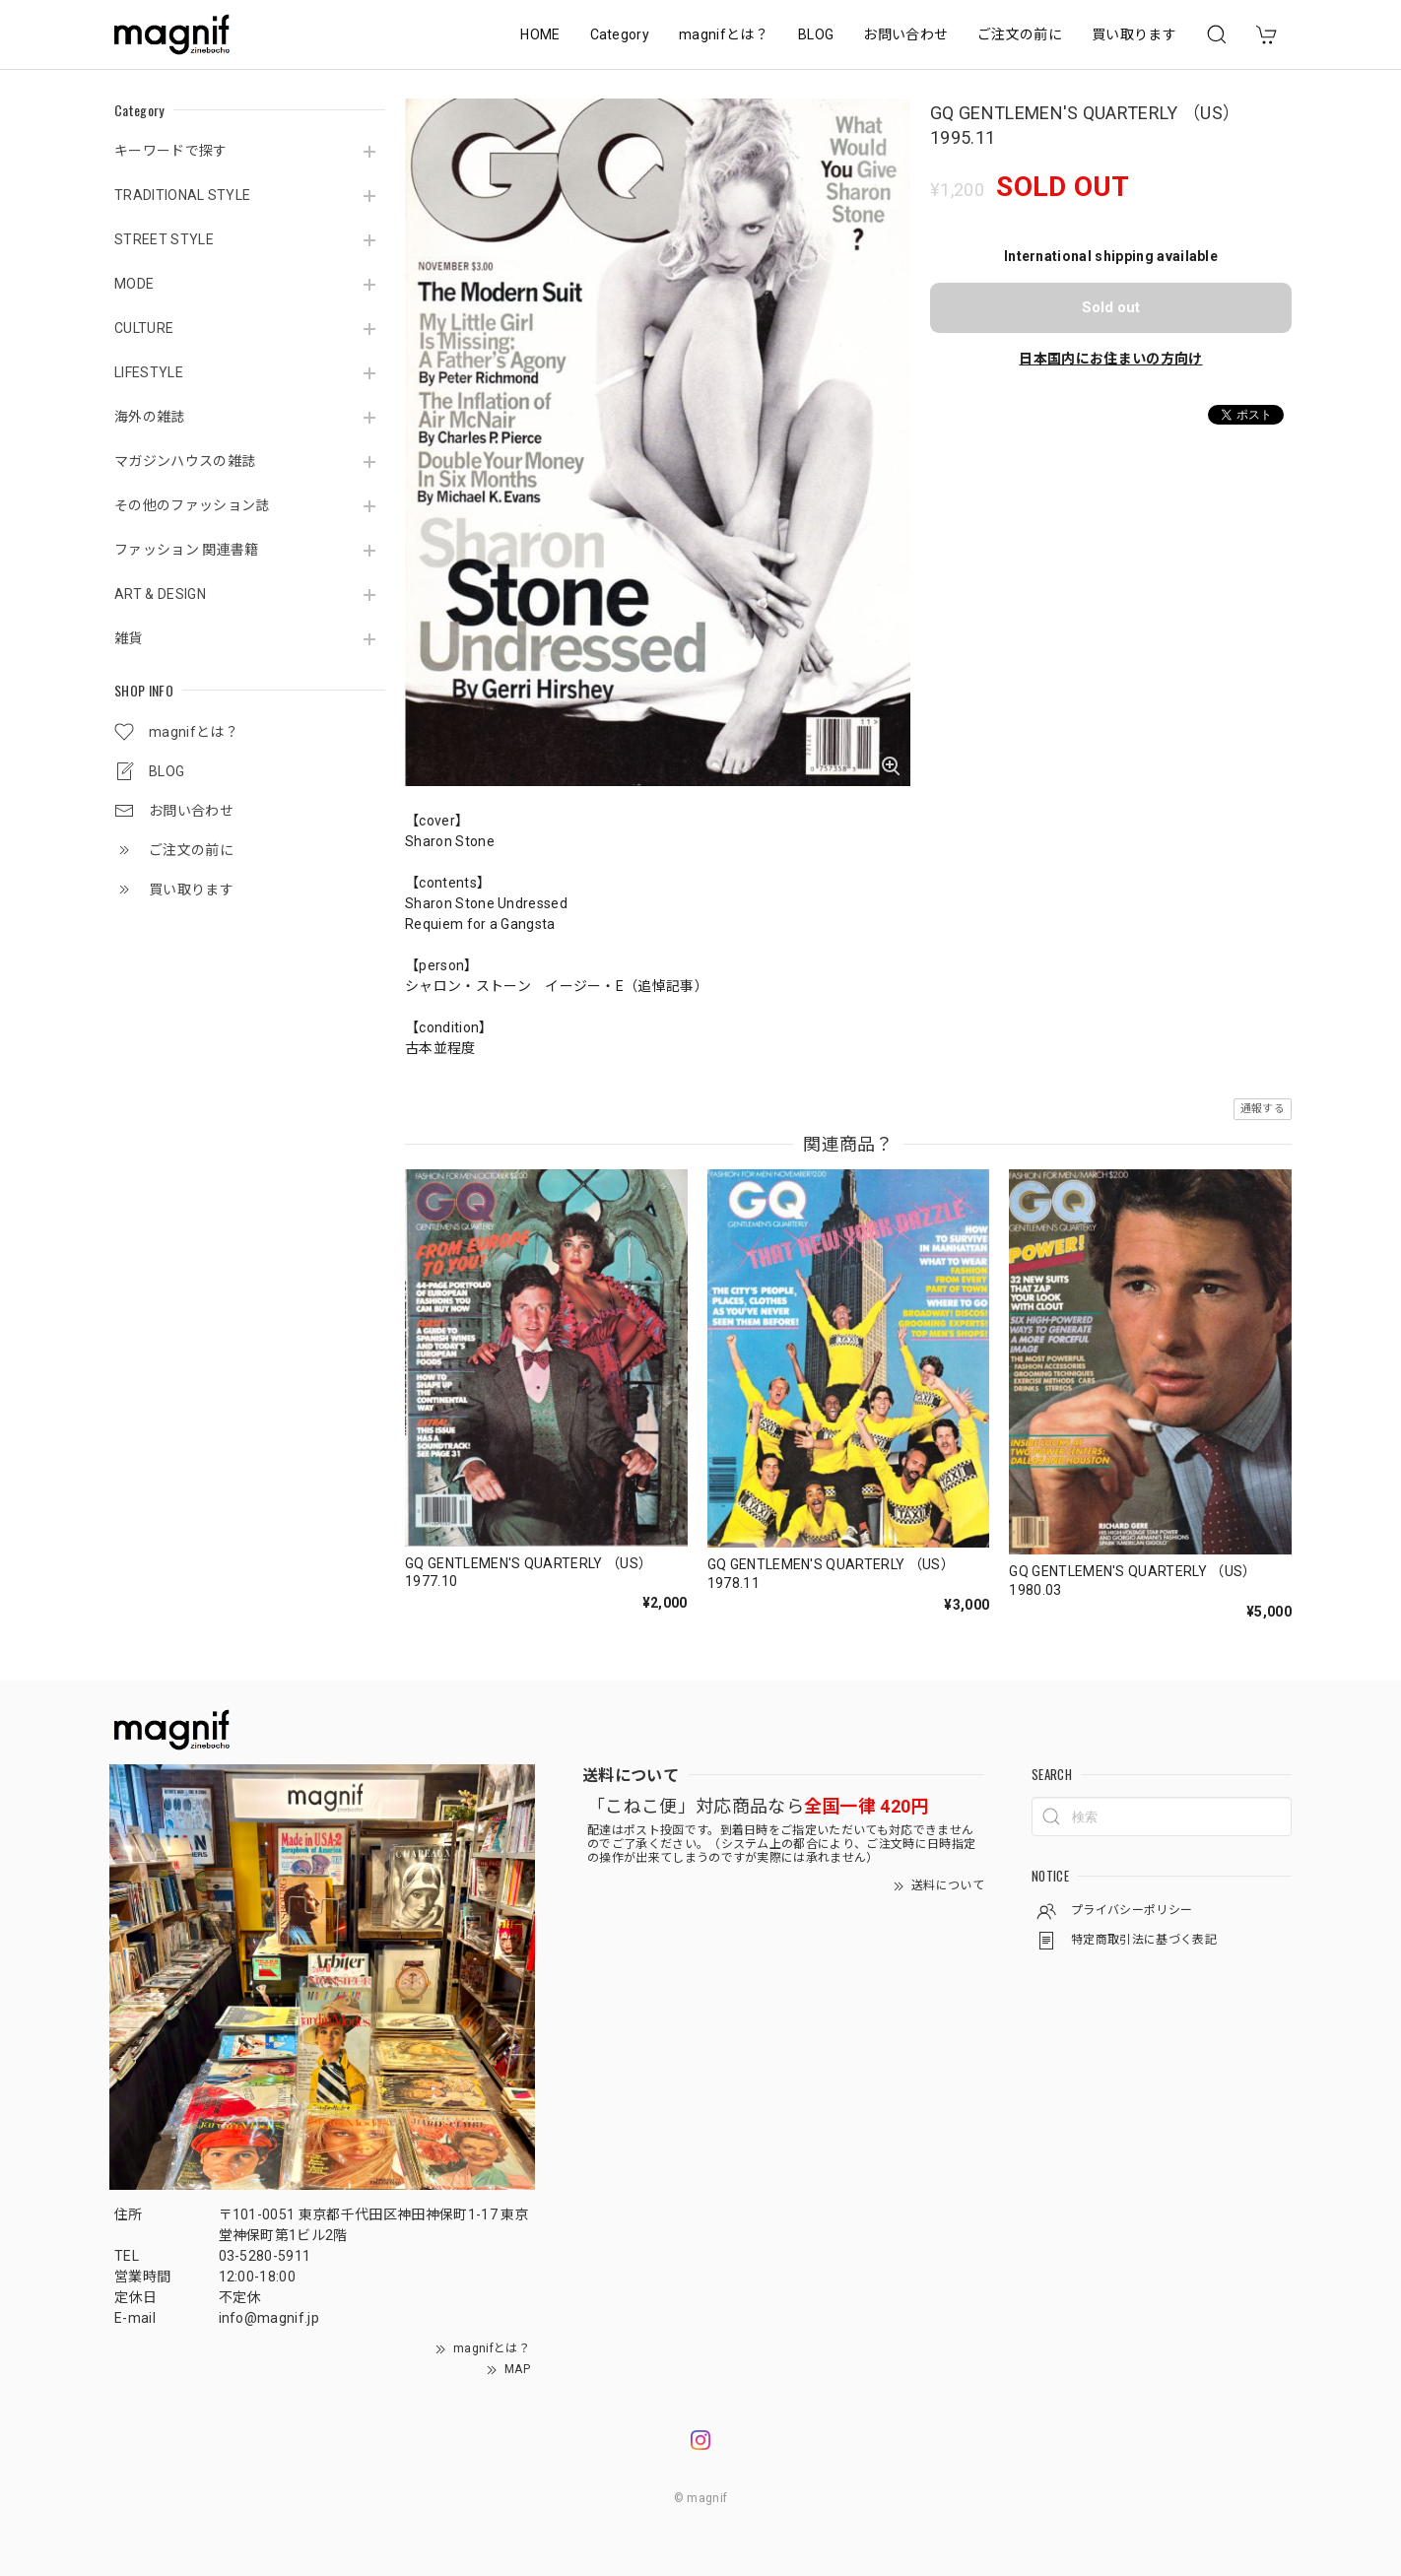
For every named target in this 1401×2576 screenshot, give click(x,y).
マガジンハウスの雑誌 (184, 461)
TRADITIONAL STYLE (182, 195)
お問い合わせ (905, 34)
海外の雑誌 (149, 417)
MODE (134, 284)
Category (620, 34)
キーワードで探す (171, 151)
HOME (540, 34)
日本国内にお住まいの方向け (1110, 358)
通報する (1262, 1108)
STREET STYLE (164, 239)
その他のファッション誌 (192, 505)
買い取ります (1134, 34)
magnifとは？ (723, 34)
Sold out (1111, 307)
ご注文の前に (1019, 34)
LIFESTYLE (148, 372)
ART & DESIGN (160, 594)
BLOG (816, 34)
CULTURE (143, 328)
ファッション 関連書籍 (186, 550)
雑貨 (128, 638)
